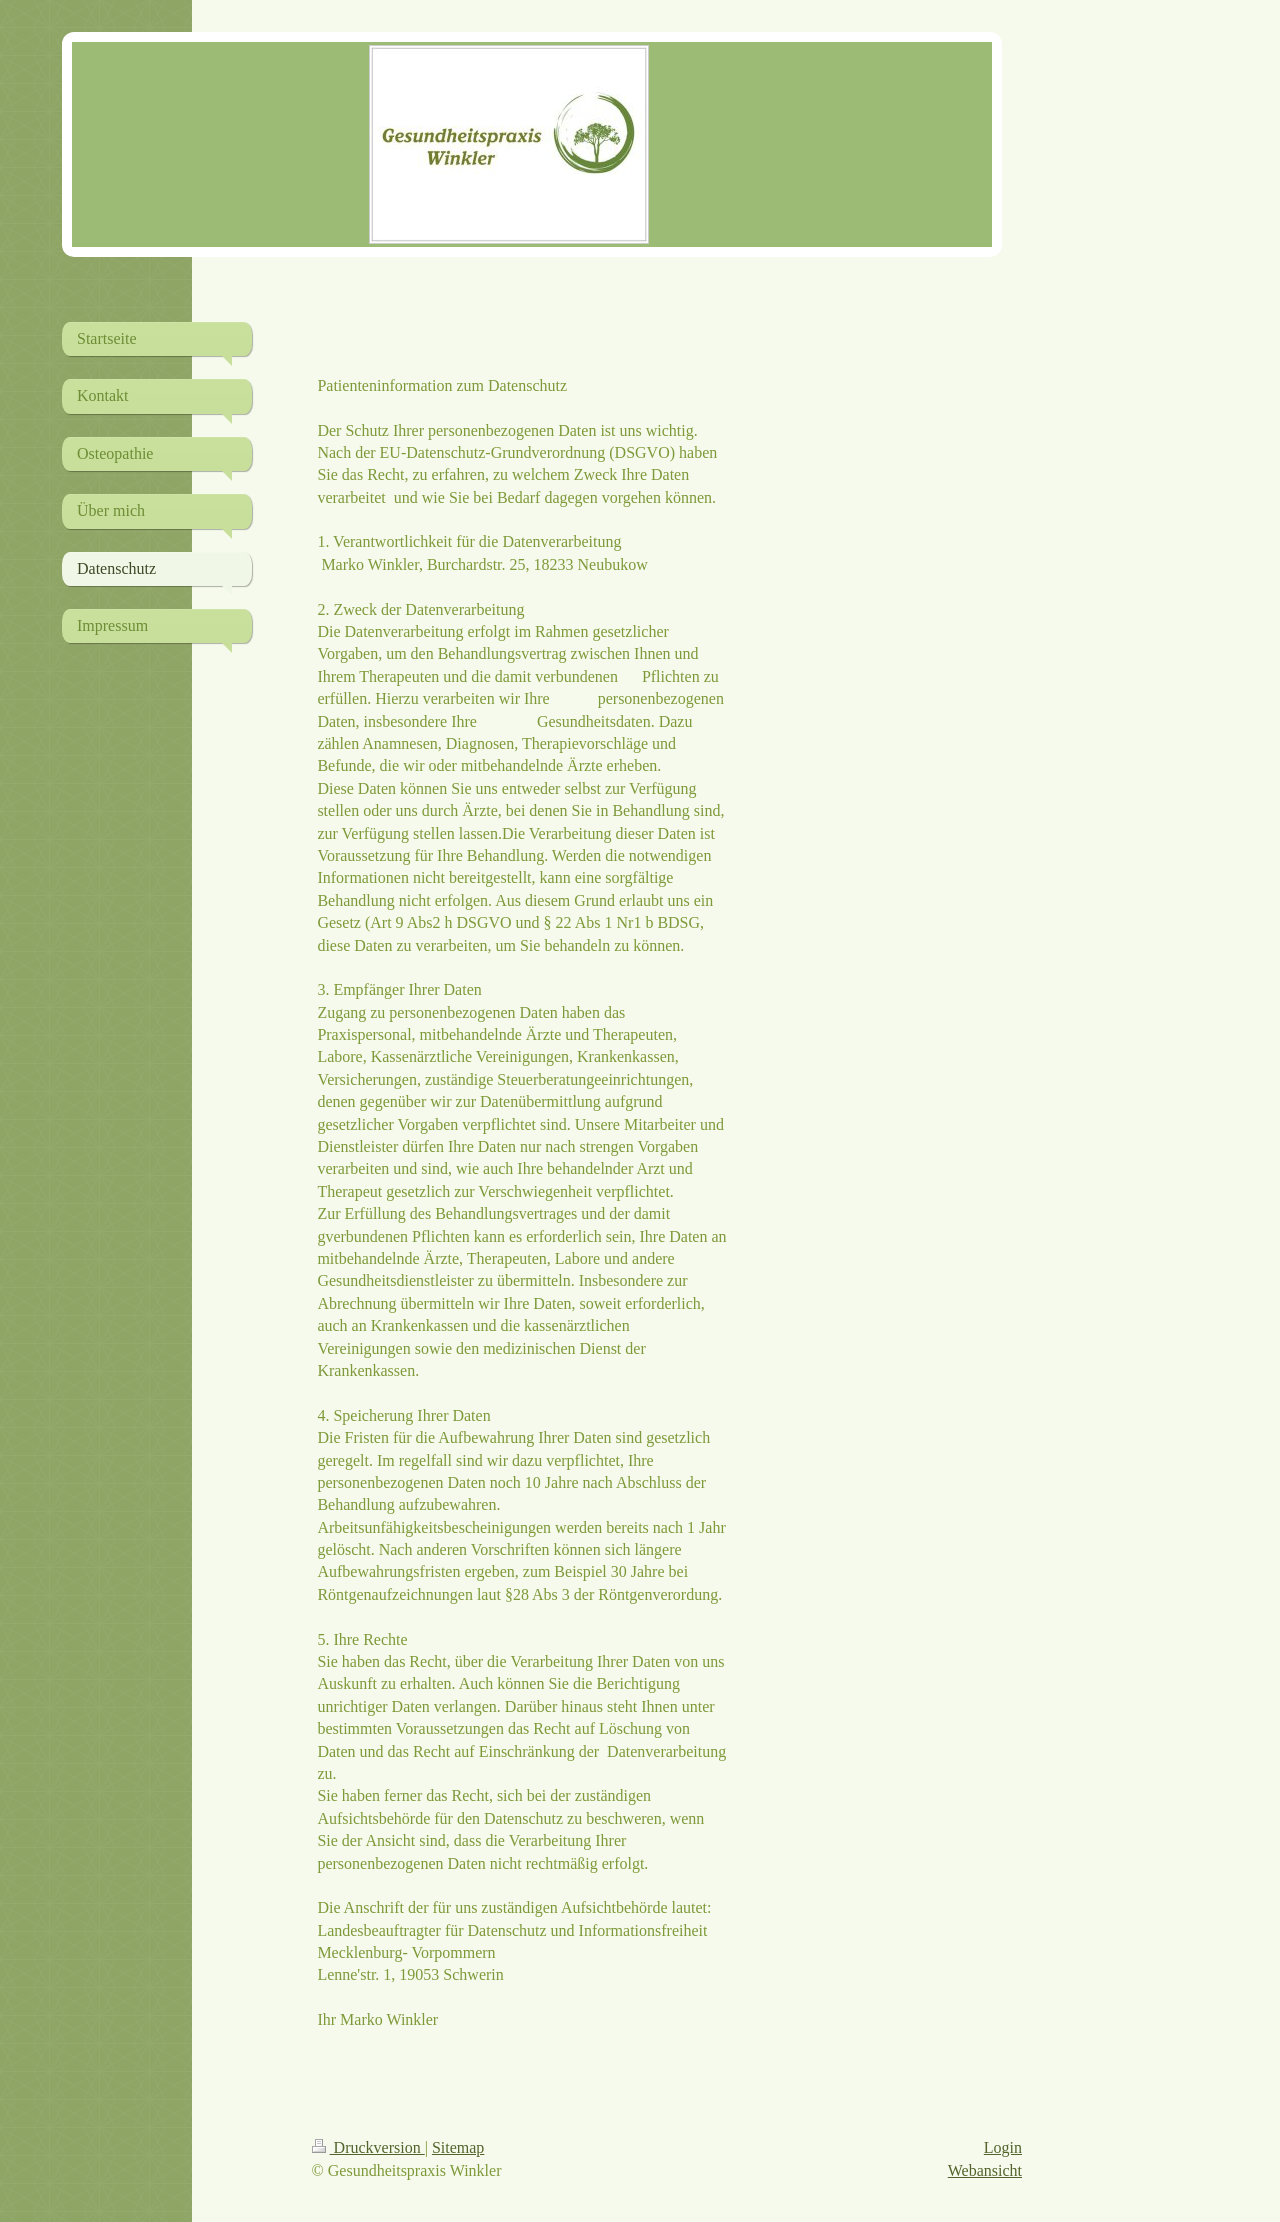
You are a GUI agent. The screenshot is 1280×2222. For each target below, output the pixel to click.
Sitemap (458, 2147)
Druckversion (368, 2147)
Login (1003, 2147)
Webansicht (985, 2170)
